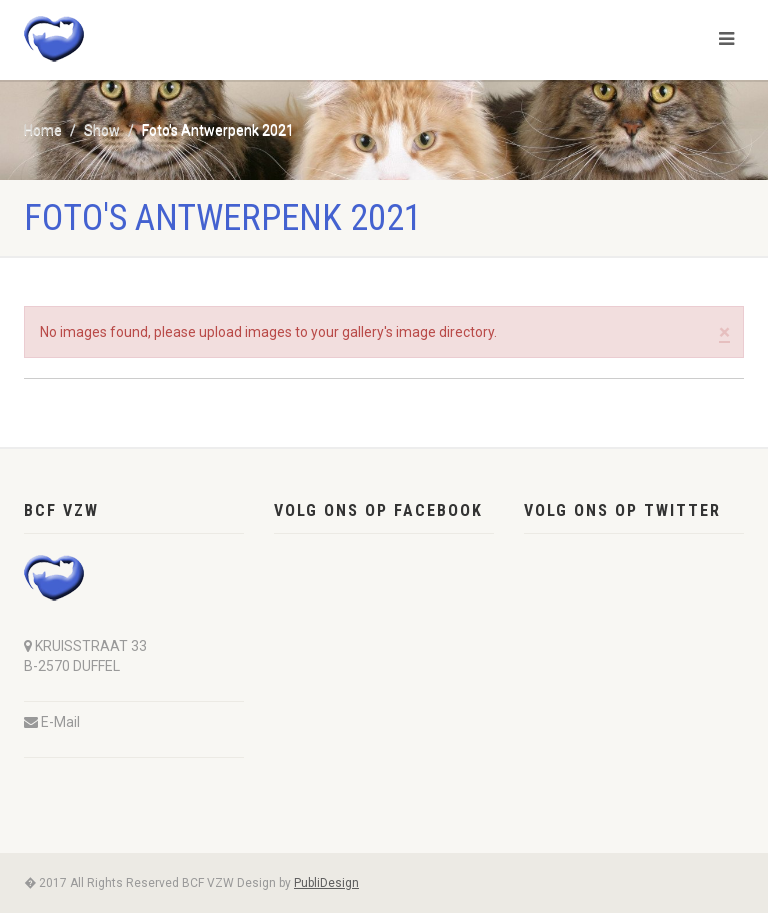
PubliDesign (326, 883)
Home (43, 130)
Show (102, 130)
